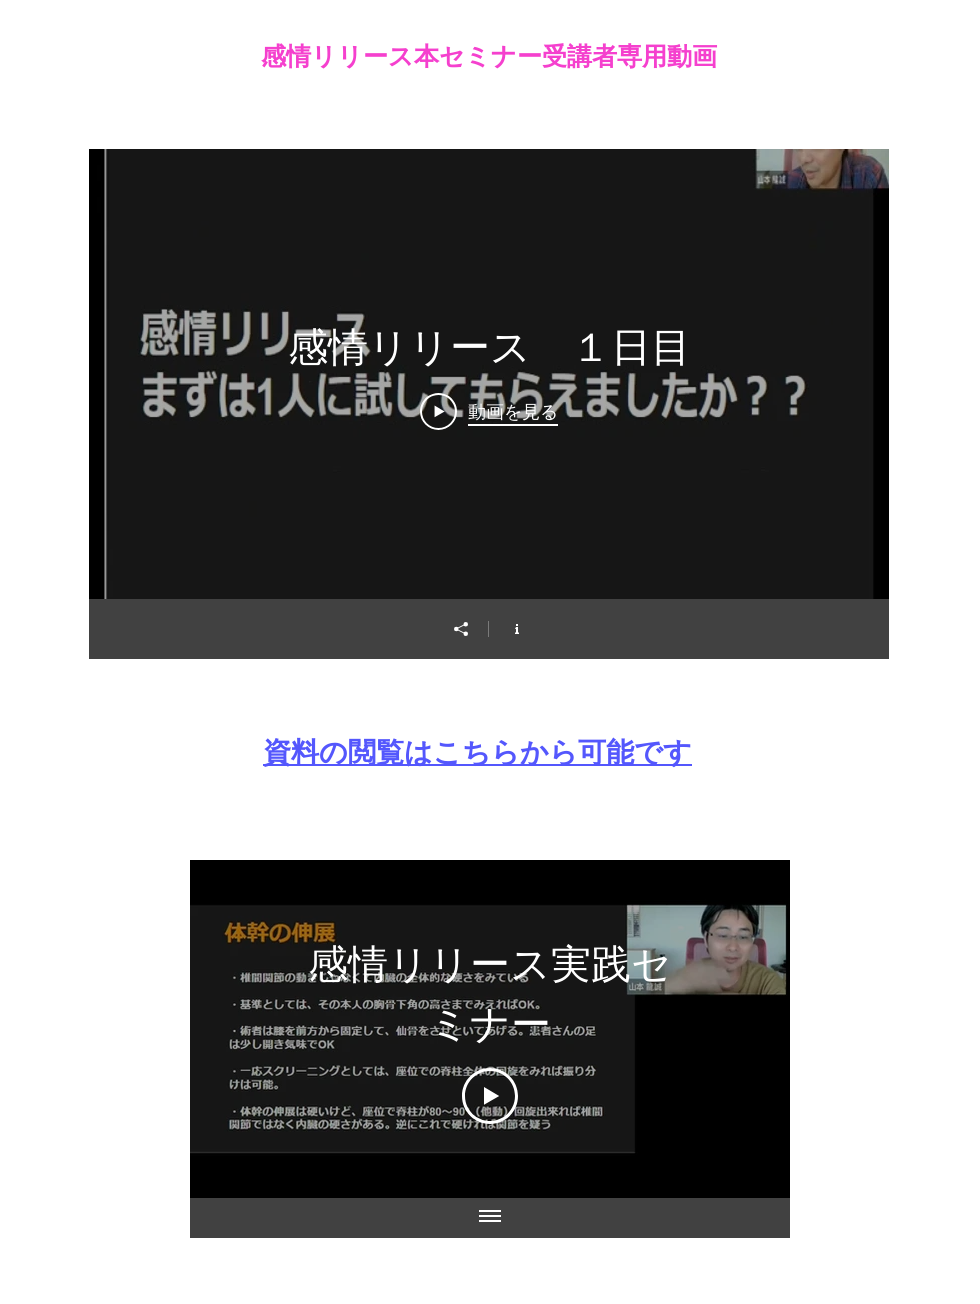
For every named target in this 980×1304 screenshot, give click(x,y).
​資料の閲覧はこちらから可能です (477, 752)
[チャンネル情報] (517, 629)
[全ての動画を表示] (490, 1218)
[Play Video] (489, 411)
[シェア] (461, 629)
